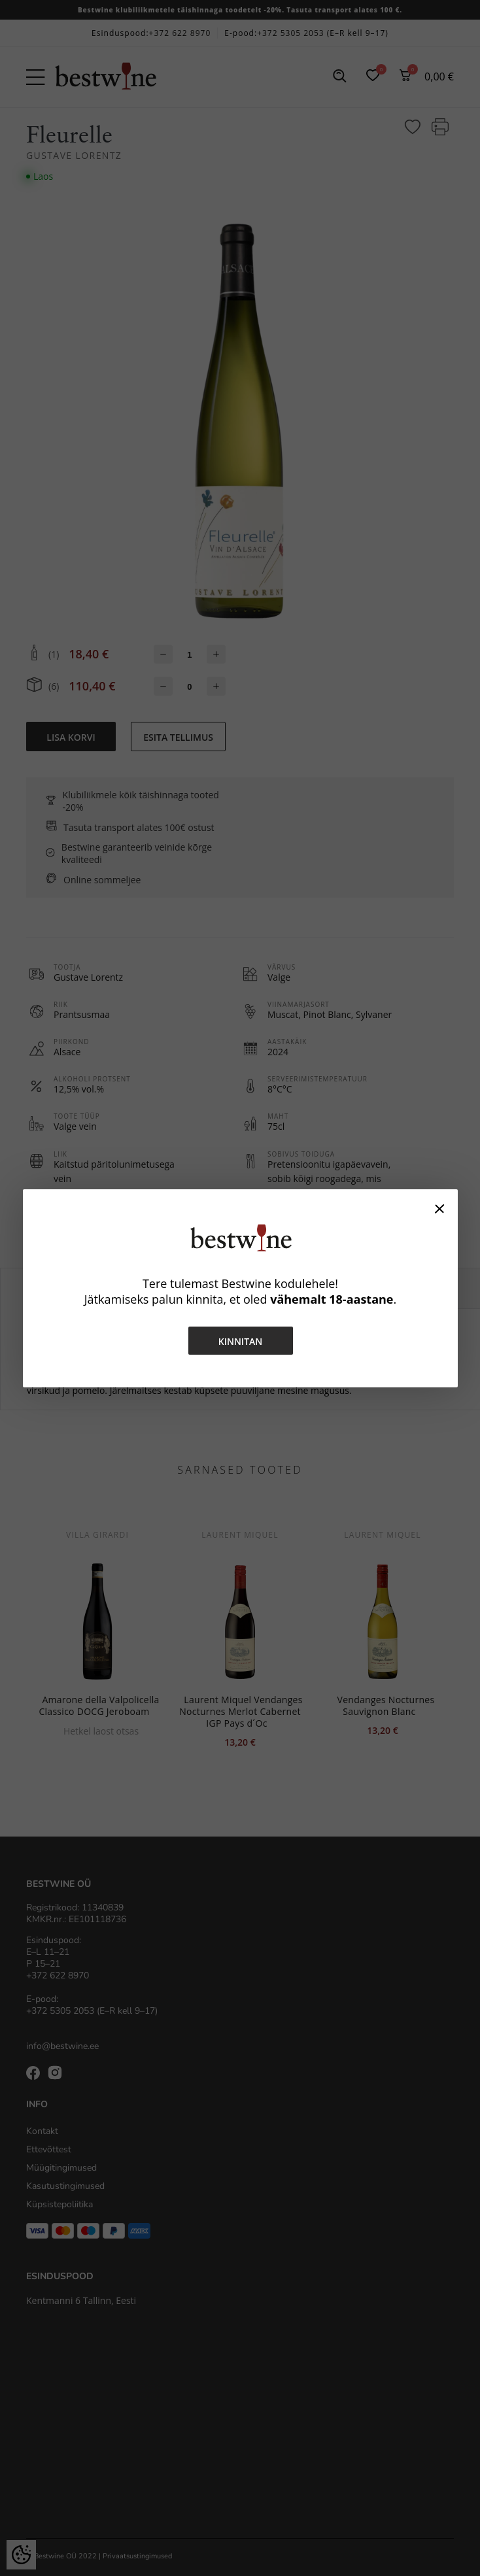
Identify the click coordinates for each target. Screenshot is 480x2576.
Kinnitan (240, 1341)
